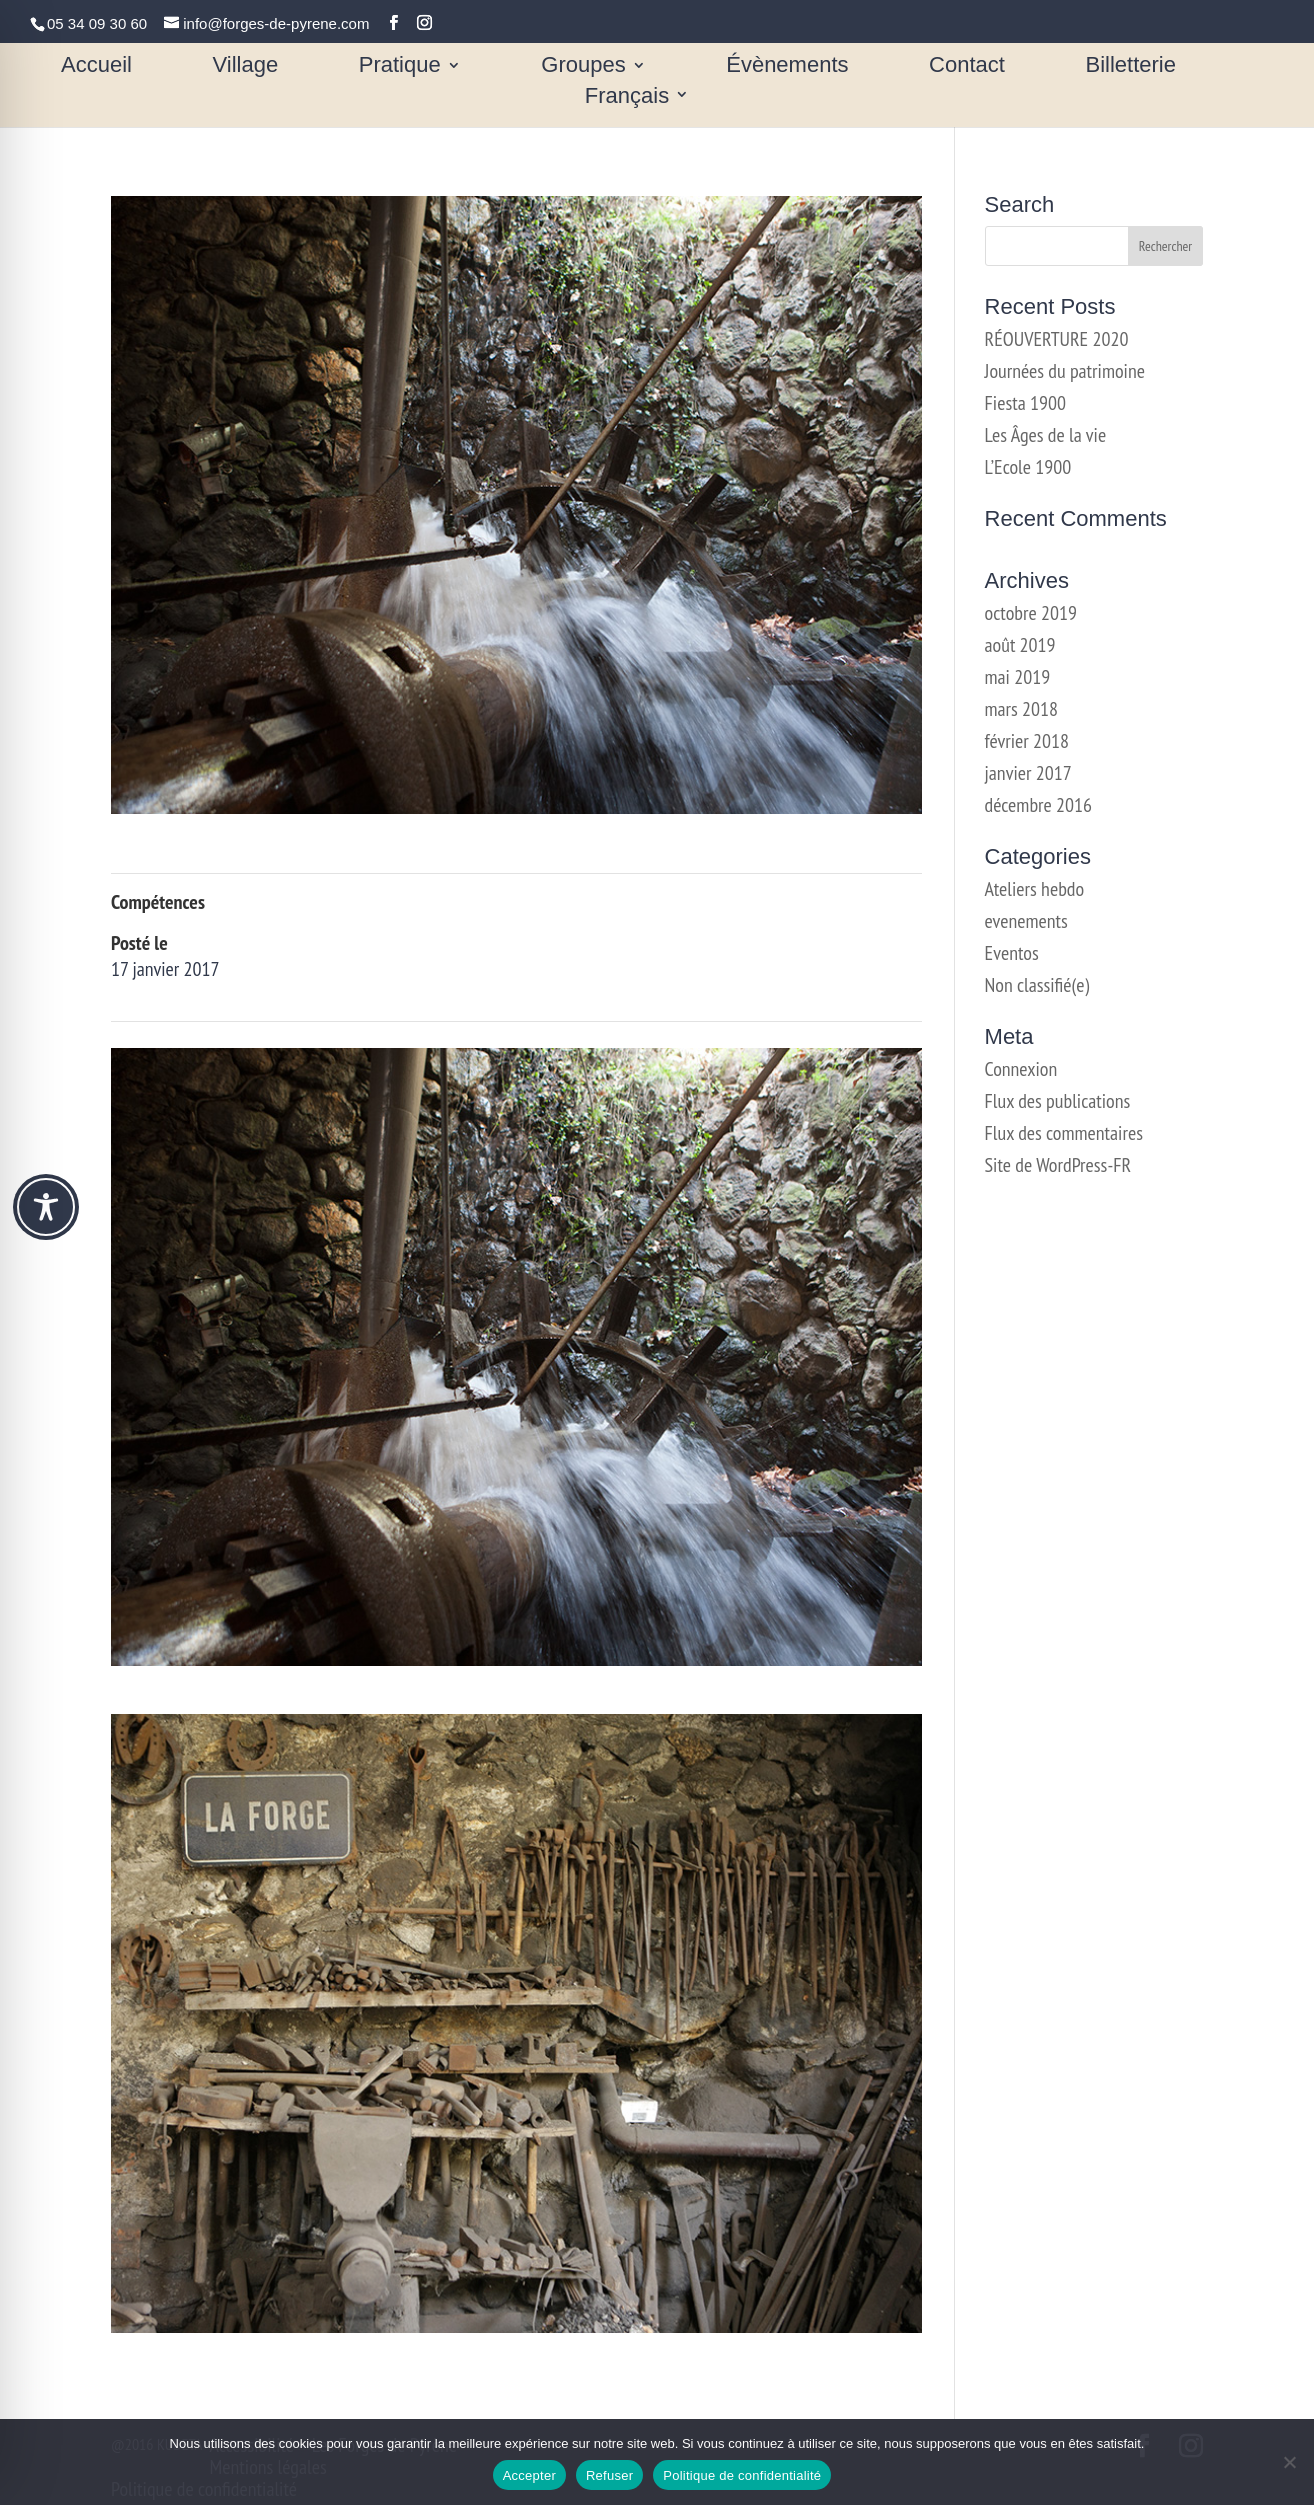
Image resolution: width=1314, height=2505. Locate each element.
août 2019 (1020, 645)
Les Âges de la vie (1046, 435)
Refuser (609, 2475)
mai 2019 (1018, 677)
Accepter (529, 2475)
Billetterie (1130, 67)
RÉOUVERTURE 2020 (1057, 339)
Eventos (1012, 953)
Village (246, 67)
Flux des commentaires (1064, 1133)
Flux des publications (1058, 1101)
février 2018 (1027, 741)
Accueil (96, 67)
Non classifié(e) (1037, 985)
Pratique (400, 67)
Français (627, 97)
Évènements (787, 67)
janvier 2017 (1028, 773)
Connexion (1021, 1069)
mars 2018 (1022, 709)
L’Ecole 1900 (1028, 467)
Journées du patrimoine (1065, 371)
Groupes (583, 67)
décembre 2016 (1038, 805)
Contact (967, 67)
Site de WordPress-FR (1058, 1165)
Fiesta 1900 (1025, 403)
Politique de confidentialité (742, 2475)
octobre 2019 (1031, 613)
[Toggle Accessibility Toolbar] (46, 1207)
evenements (1026, 921)
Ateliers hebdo (1035, 889)
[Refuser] (1289, 2462)
